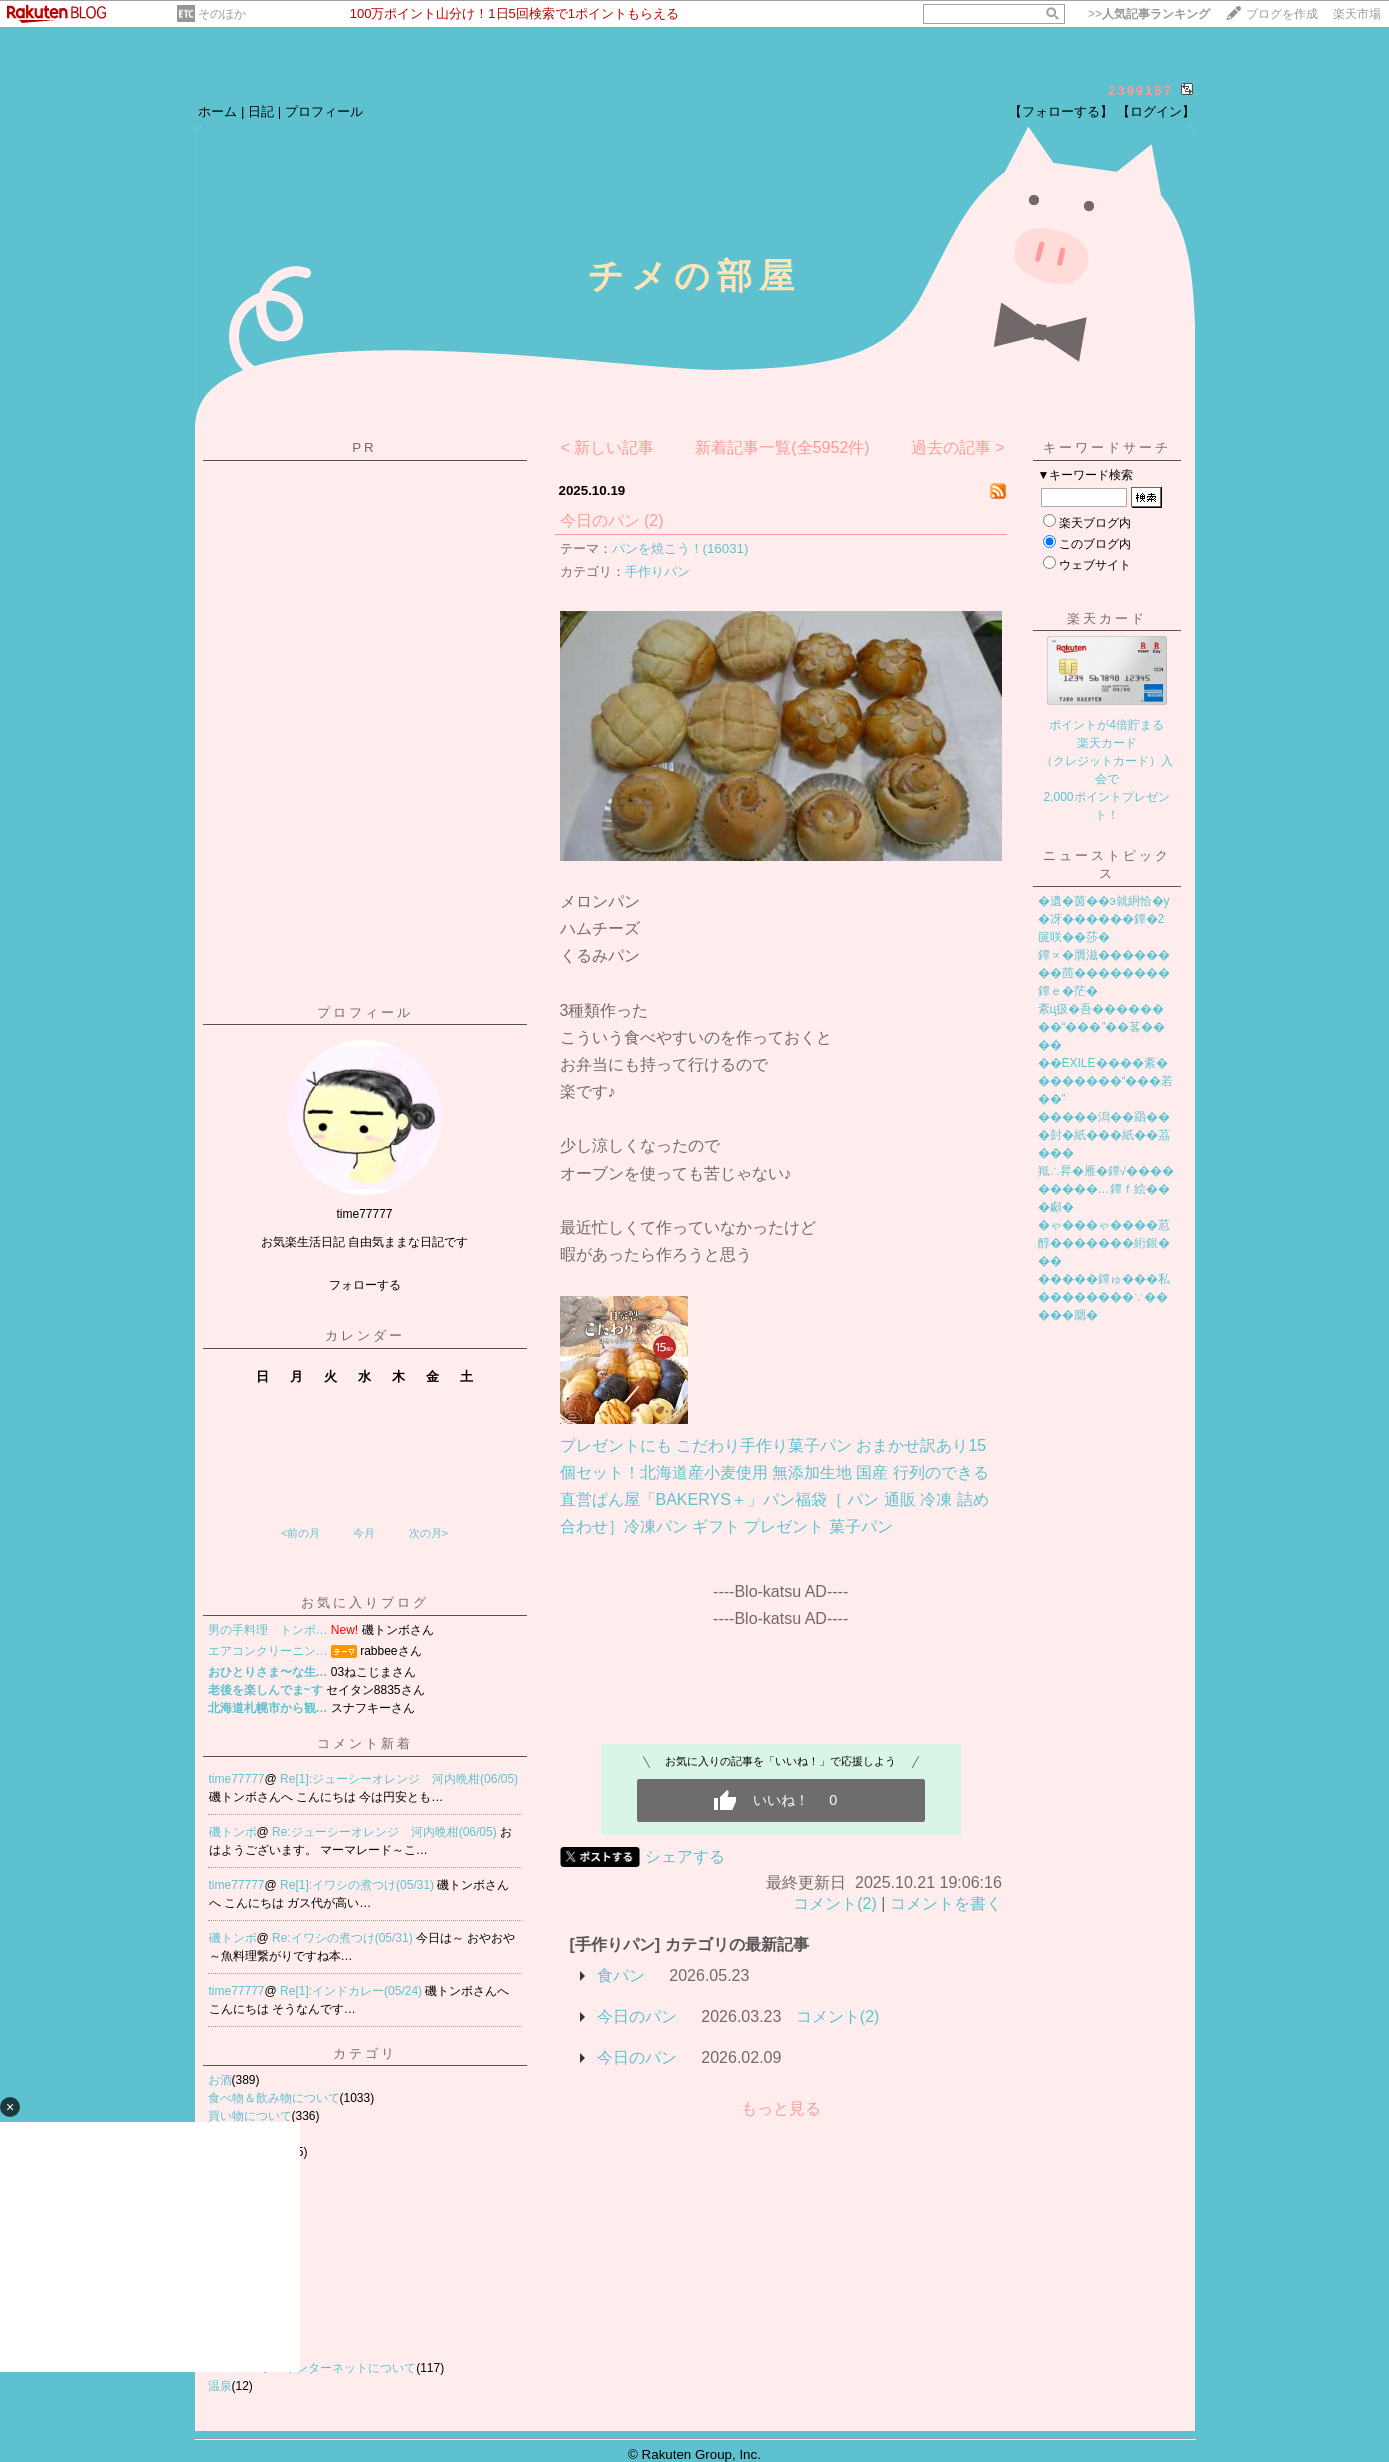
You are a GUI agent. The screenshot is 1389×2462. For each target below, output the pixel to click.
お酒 (220, 2080)
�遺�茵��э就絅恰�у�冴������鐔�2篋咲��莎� (1104, 919)
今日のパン (600, 520)
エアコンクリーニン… (268, 1651)
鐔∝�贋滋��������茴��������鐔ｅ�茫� (1104, 973)
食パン (621, 1975)
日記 (261, 111)
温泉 (220, 2386)
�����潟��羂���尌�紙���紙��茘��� (1104, 1135)
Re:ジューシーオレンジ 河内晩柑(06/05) (386, 1832)
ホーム (217, 111)
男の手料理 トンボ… (268, 1630)
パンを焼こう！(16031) (680, 548)
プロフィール (324, 111)
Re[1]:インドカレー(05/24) (352, 1991)
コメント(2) (835, 1903)
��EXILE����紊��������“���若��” (1106, 1081)
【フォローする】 (1061, 111)
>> (1149, 14)
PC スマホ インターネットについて (312, 2368)
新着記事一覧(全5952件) (782, 447)
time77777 (237, 1779)
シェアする (685, 1856)
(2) (654, 520)
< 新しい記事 (607, 447)
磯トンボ (233, 1832)
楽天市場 (1357, 14)
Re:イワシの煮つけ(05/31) (344, 1938)
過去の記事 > (958, 447)
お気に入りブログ (365, 1602)
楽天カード (1107, 618)
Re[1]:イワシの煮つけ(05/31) (358, 1885)
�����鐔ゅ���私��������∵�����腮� (1104, 1297)
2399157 (1140, 90)
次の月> (428, 1533)
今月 (364, 1533)
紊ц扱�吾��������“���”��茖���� (1102, 1027)
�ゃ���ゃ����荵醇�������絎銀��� (1104, 1243)
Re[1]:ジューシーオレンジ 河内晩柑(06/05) (399, 1779)
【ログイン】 (1156, 111)
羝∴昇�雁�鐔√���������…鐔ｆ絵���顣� (1106, 1189)
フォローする (365, 1285)
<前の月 (300, 1533)
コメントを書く (946, 1903)
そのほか (222, 14)
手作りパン (657, 571)
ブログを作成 (1282, 14)
